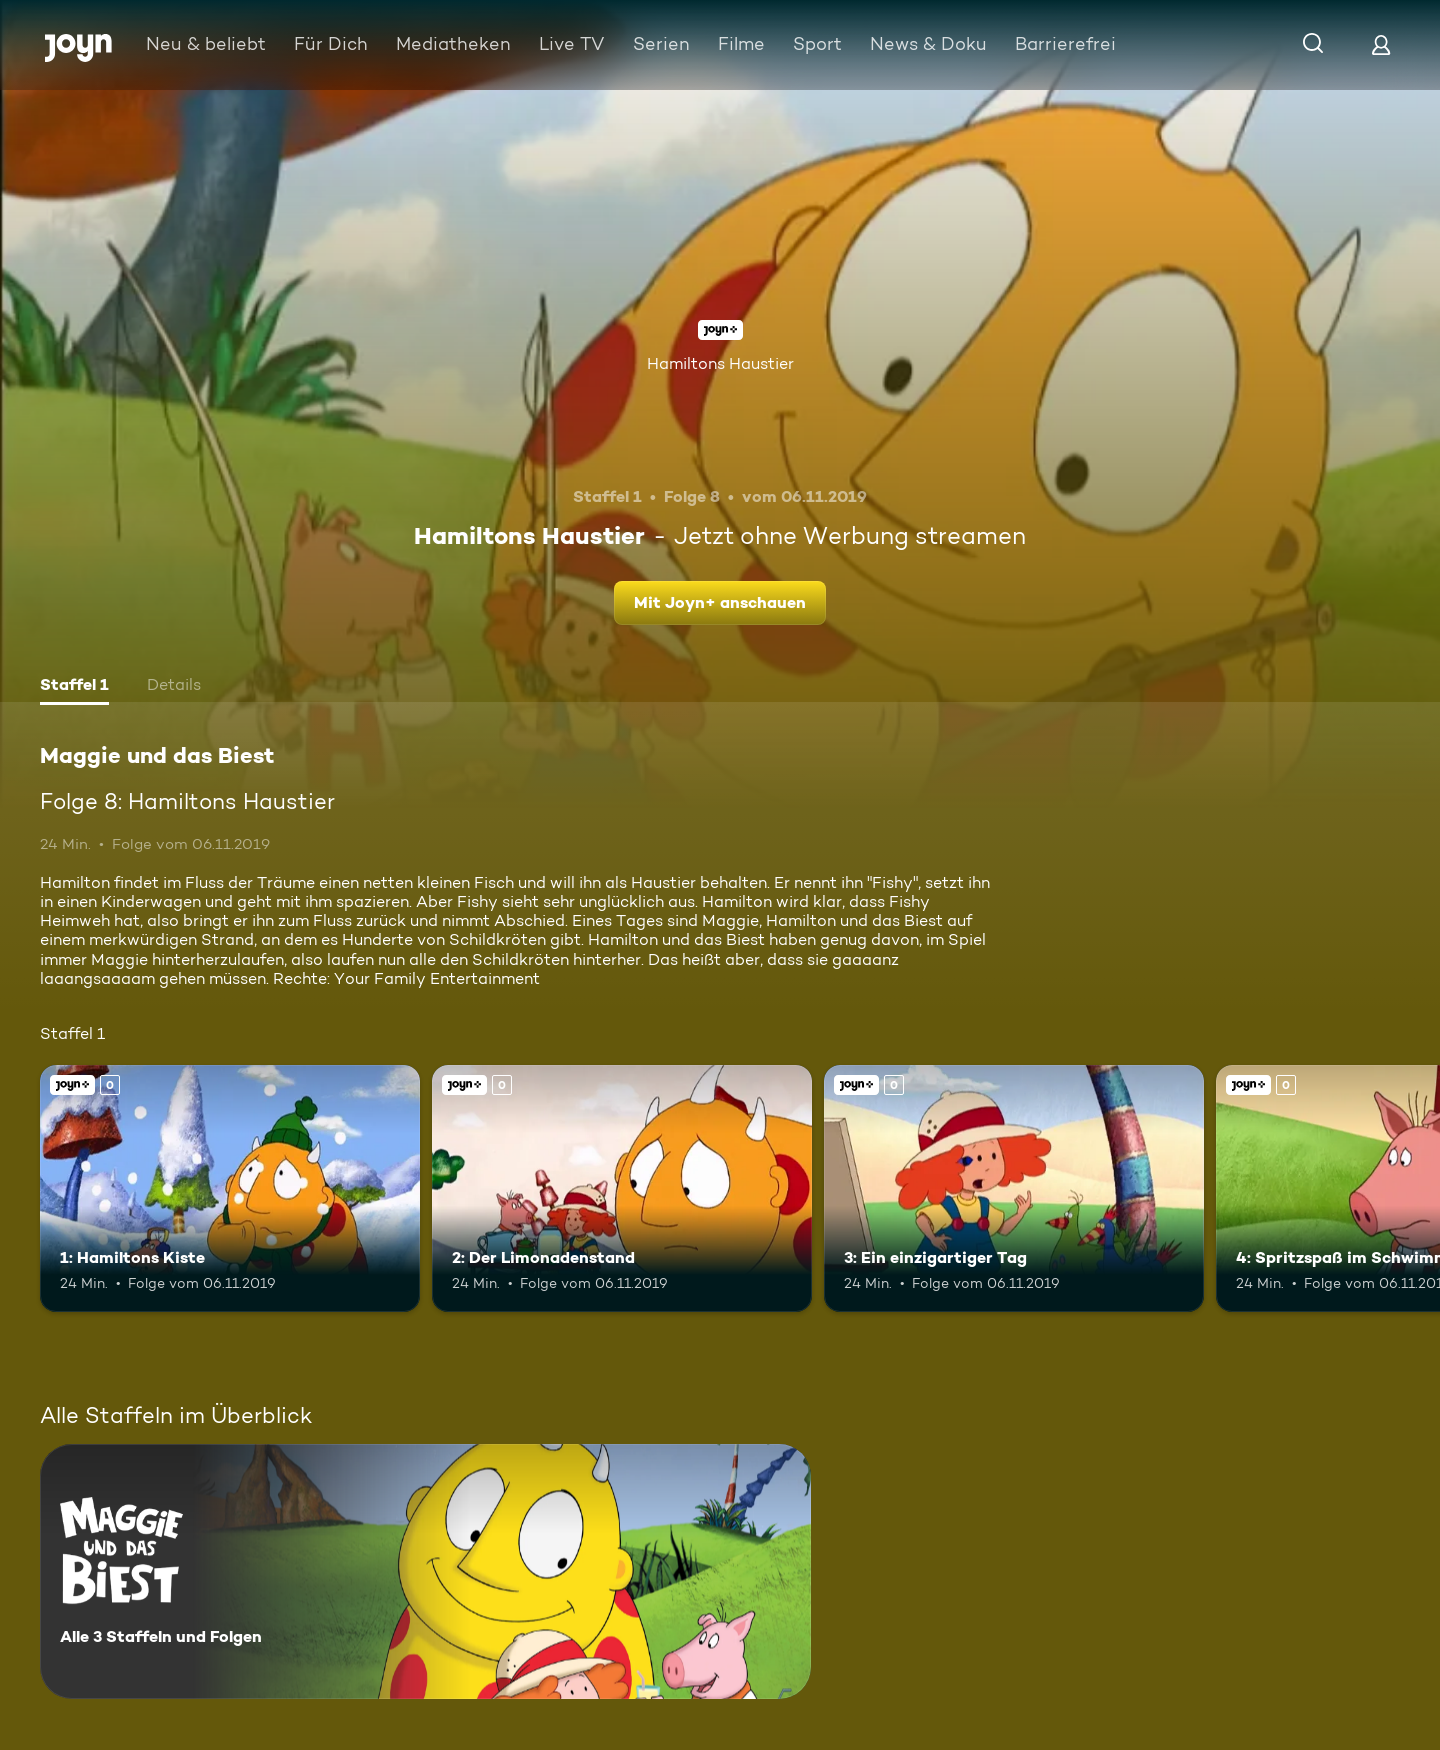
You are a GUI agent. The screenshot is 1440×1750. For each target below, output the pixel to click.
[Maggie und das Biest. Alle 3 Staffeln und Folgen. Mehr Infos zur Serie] (425, 1571)
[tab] (74, 687)
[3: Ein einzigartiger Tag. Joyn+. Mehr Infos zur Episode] (1014, 1188)
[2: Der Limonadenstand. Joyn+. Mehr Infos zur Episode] (622, 1188)
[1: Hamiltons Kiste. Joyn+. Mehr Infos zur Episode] (230, 1188)
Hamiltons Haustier (720, 363)
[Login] (1381, 44)
